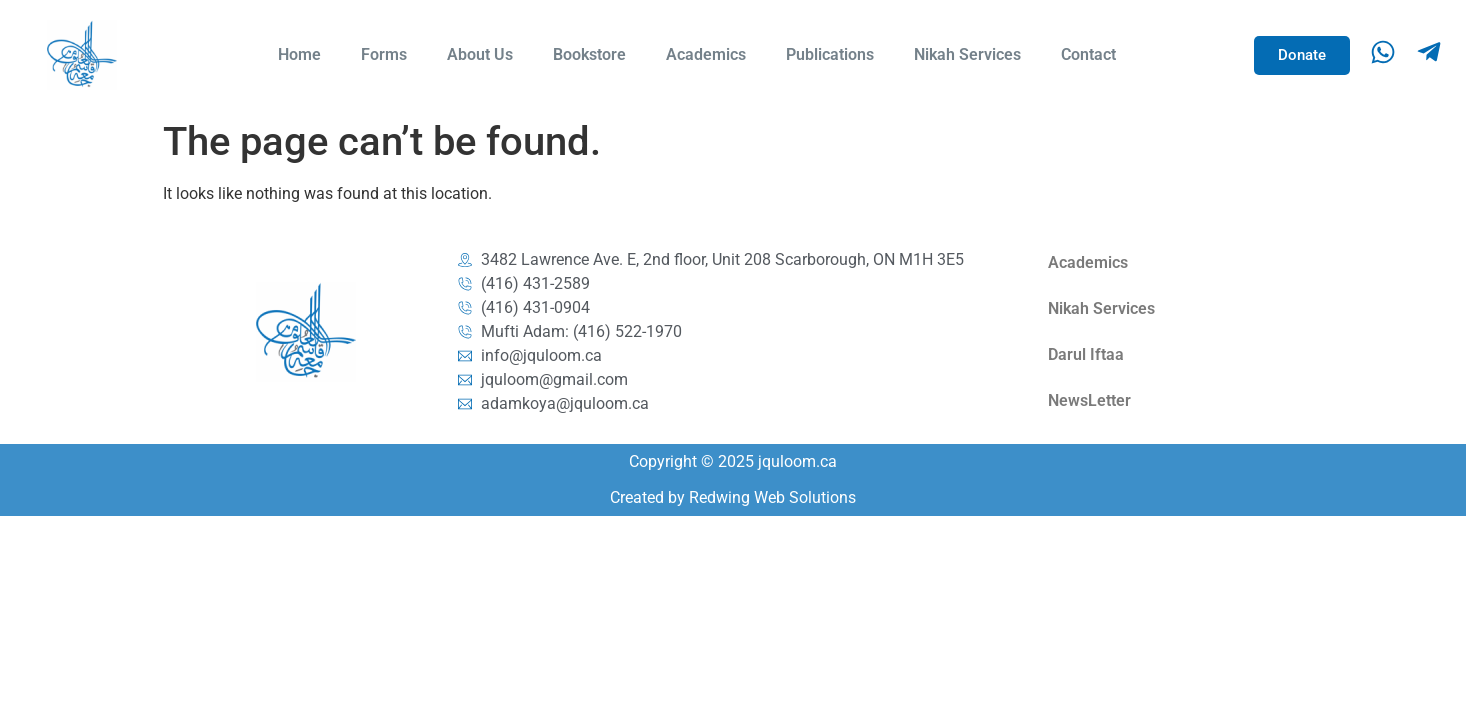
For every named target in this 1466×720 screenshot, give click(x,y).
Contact (1088, 54)
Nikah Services (967, 54)
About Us (480, 54)
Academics (706, 54)
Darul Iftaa (1086, 354)
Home (299, 54)
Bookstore (589, 54)
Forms (384, 54)
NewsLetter (1089, 400)
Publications (830, 54)
